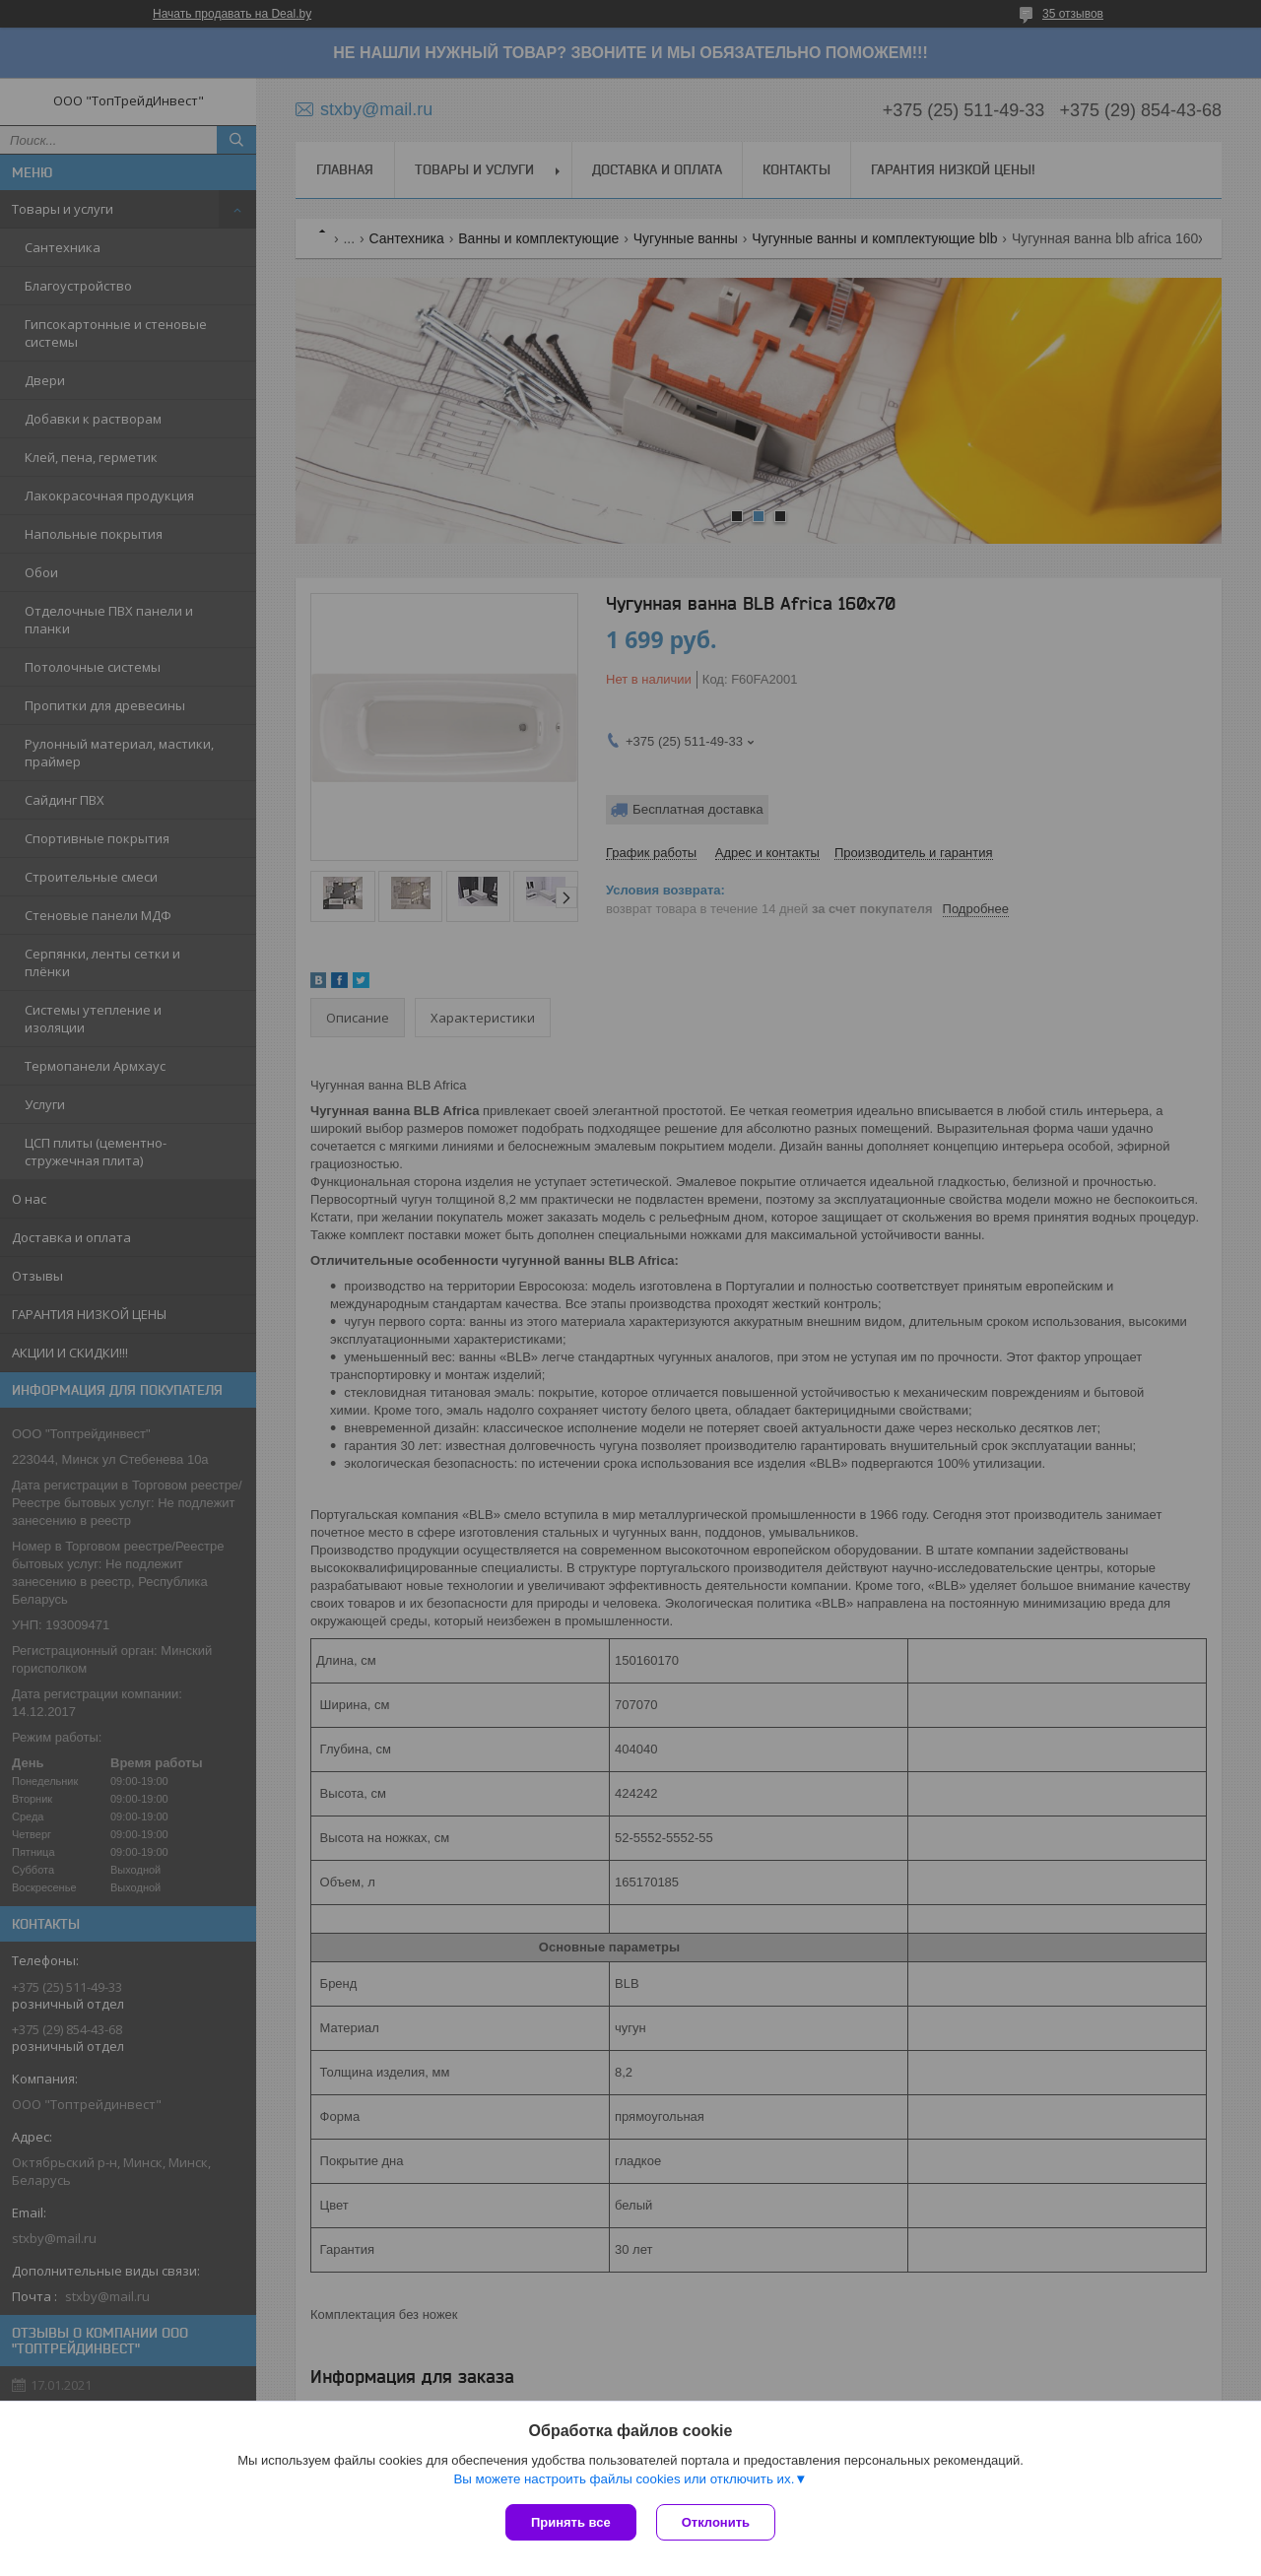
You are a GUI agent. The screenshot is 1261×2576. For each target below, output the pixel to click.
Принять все (571, 2522)
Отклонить (716, 2522)
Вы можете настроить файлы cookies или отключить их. (623, 2479)
